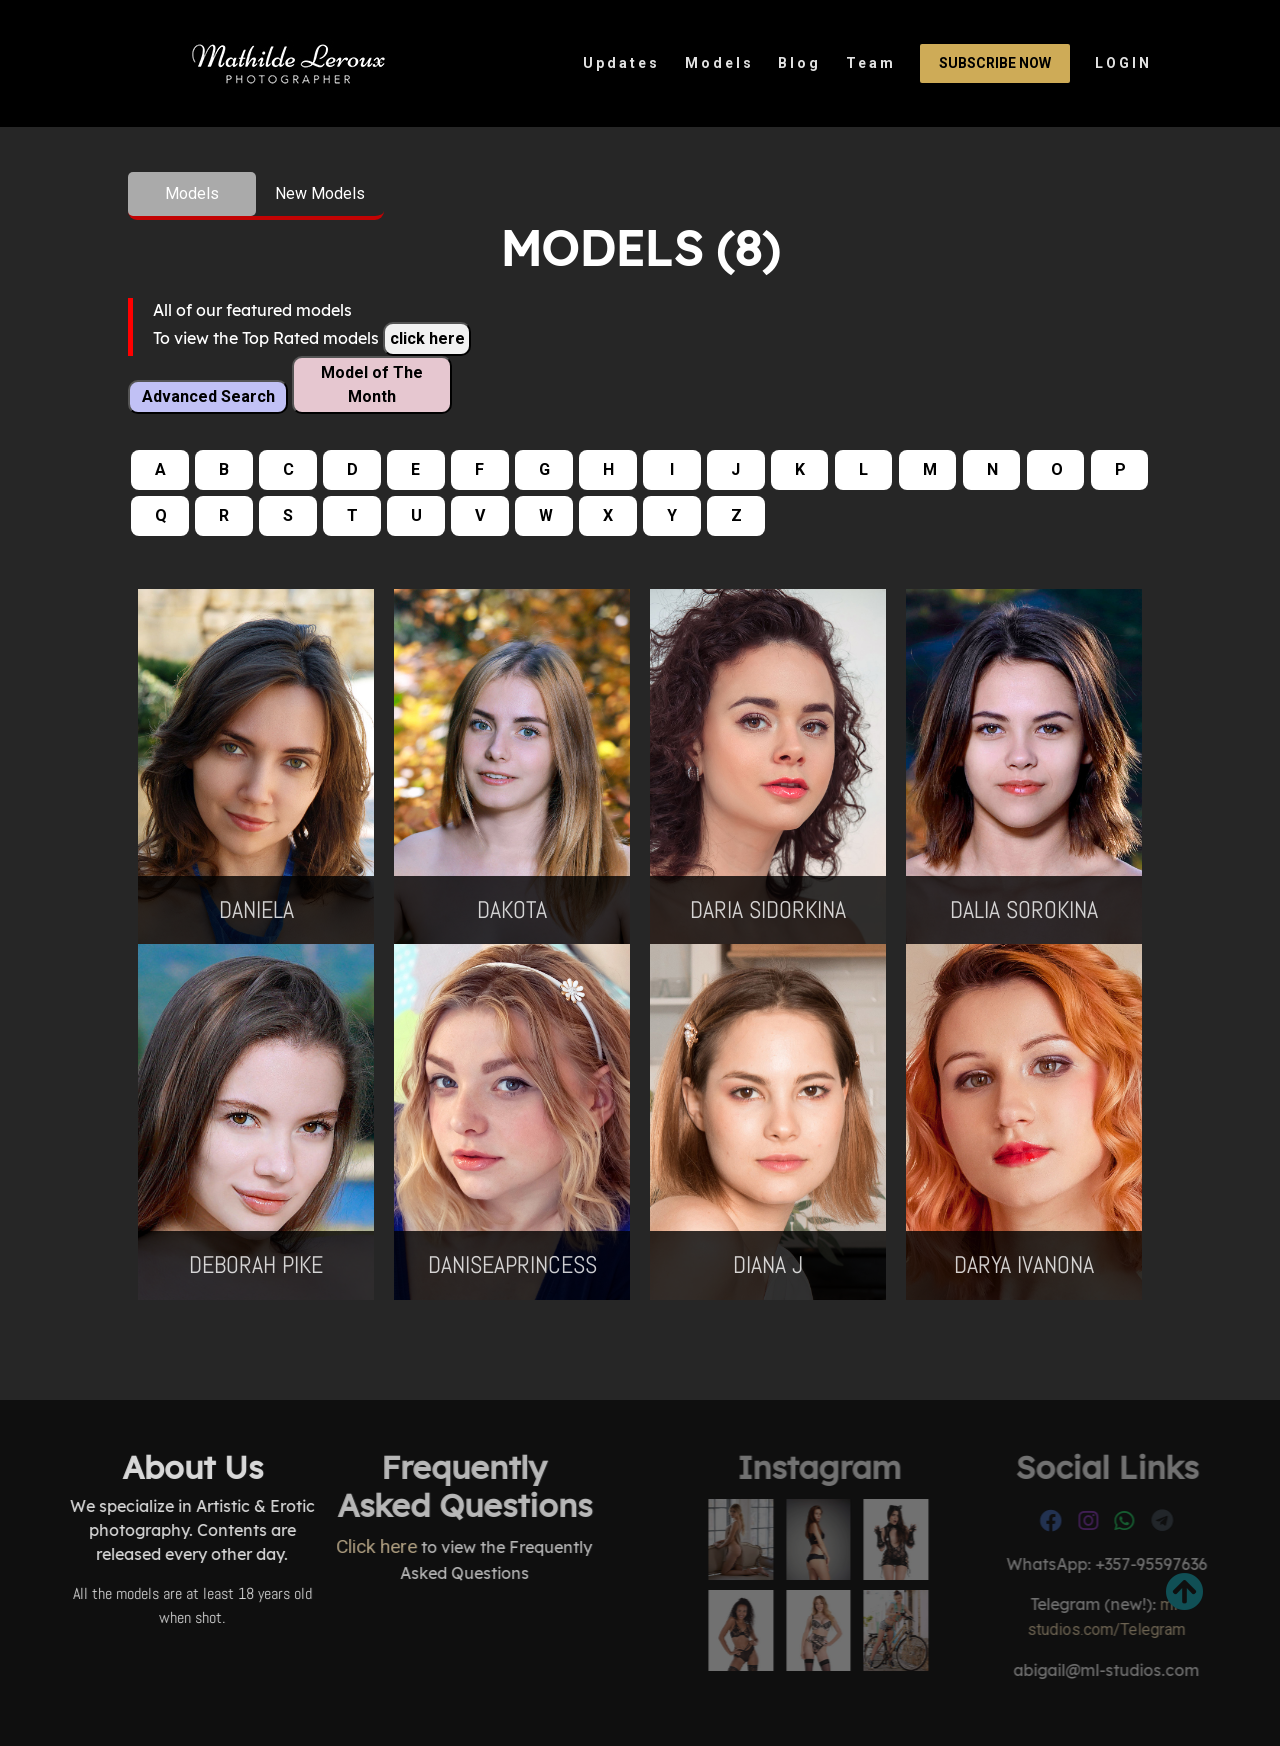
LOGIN (1123, 63)
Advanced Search (208, 396)
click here (427, 338)
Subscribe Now (995, 63)
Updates (621, 63)
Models (719, 63)
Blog (799, 63)
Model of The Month (372, 384)
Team (871, 63)
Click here (252, 1546)
